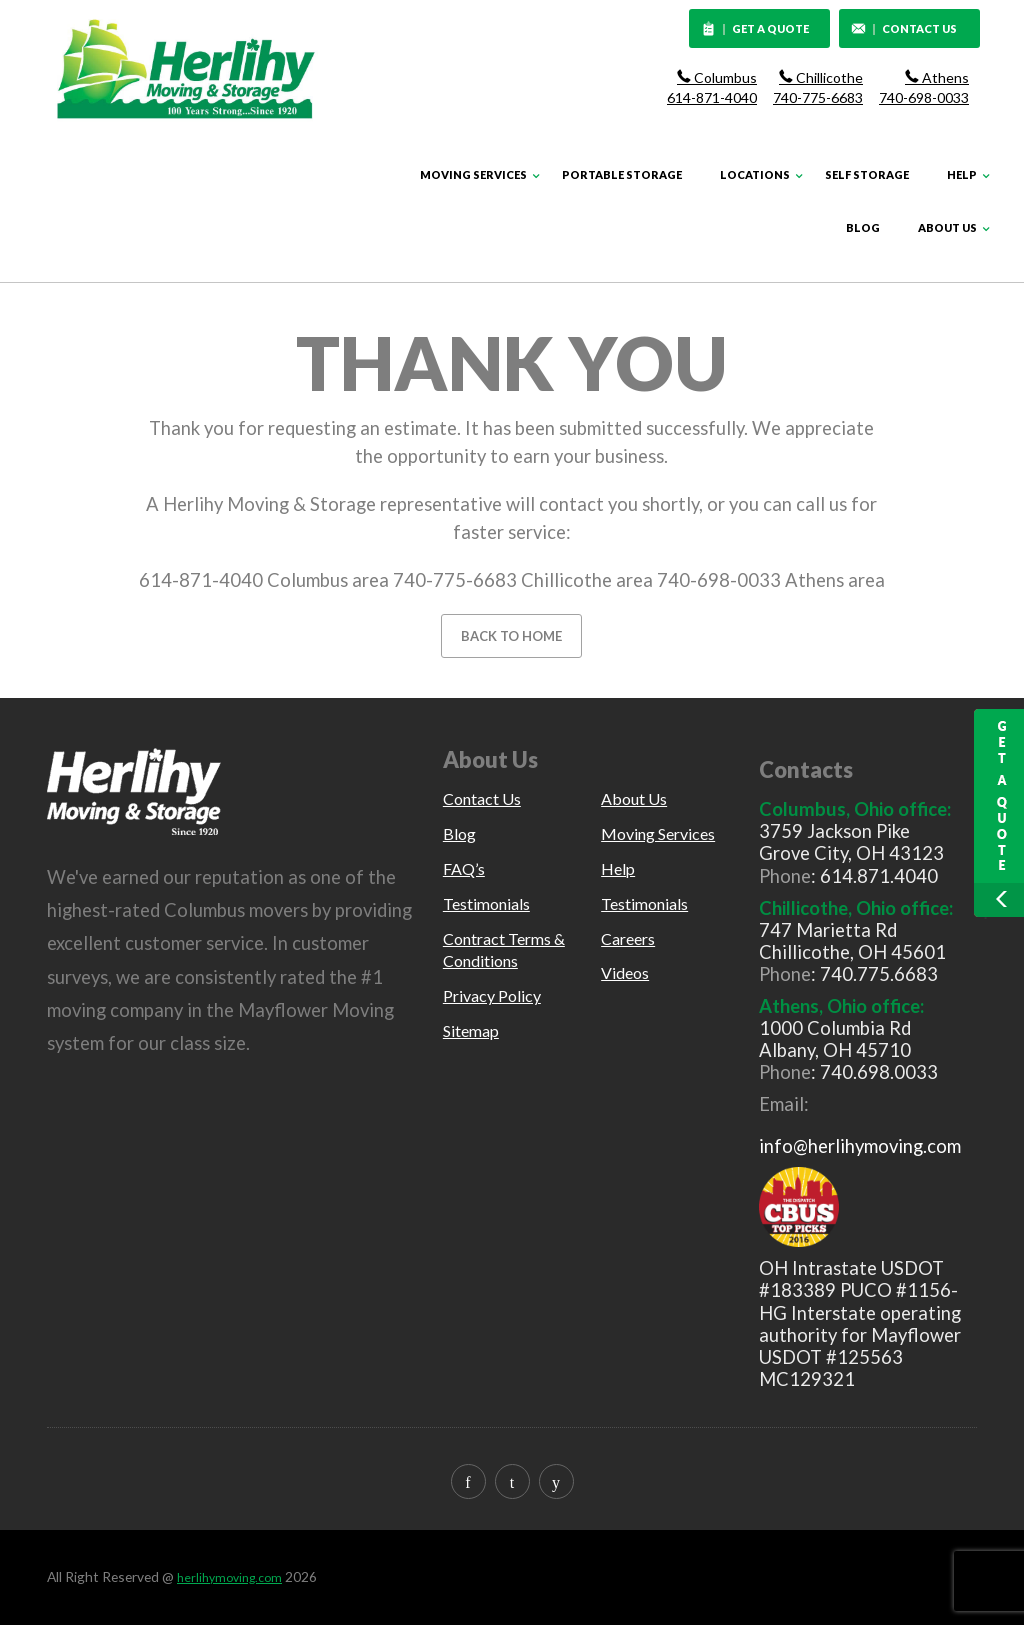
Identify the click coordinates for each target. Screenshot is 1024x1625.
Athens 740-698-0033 (924, 87)
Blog (863, 227)
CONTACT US (904, 30)
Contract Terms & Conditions (504, 950)
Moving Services (473, 174)
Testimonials (486, 903)
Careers (628, 938)
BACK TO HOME (511, 636)
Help (962, 174)
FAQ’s (464, 868)
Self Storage (867, 174)
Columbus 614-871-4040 (712, 87)
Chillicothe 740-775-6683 (818, 87)
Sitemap (471, 1030)
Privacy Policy (492, 995)
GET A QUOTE (756, 30)
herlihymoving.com (229, 1577)
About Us (947, 227)
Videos (625, 972)
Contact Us (482, 798)
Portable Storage (622, 174)
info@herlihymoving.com (860, 1146)
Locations (755, 174)
